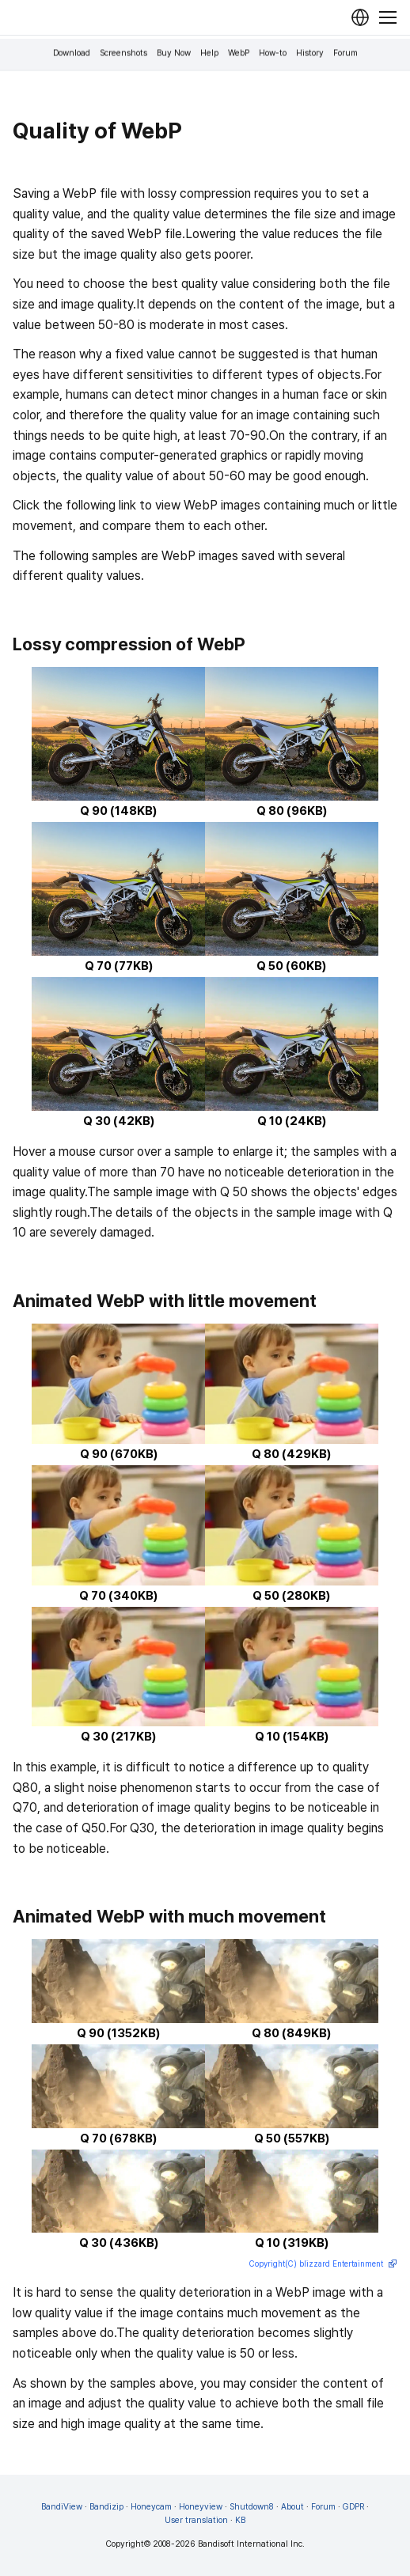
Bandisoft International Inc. (251, 2544)
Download (71, 53)
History (310, 53)
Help (209, 53)
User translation (196, 2520)
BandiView (61, 2507)
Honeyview (200, 2507)
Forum (345, 53)
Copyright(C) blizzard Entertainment (323, 2265)
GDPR (353, 2507)
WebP (238, 53)
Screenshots (123, 53)
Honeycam (151, 2507)
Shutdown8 (252, 2507)
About (292, 2507)
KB (240, 2520)
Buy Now (174, 53)
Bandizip (106, 2507)
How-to (273, 53)
